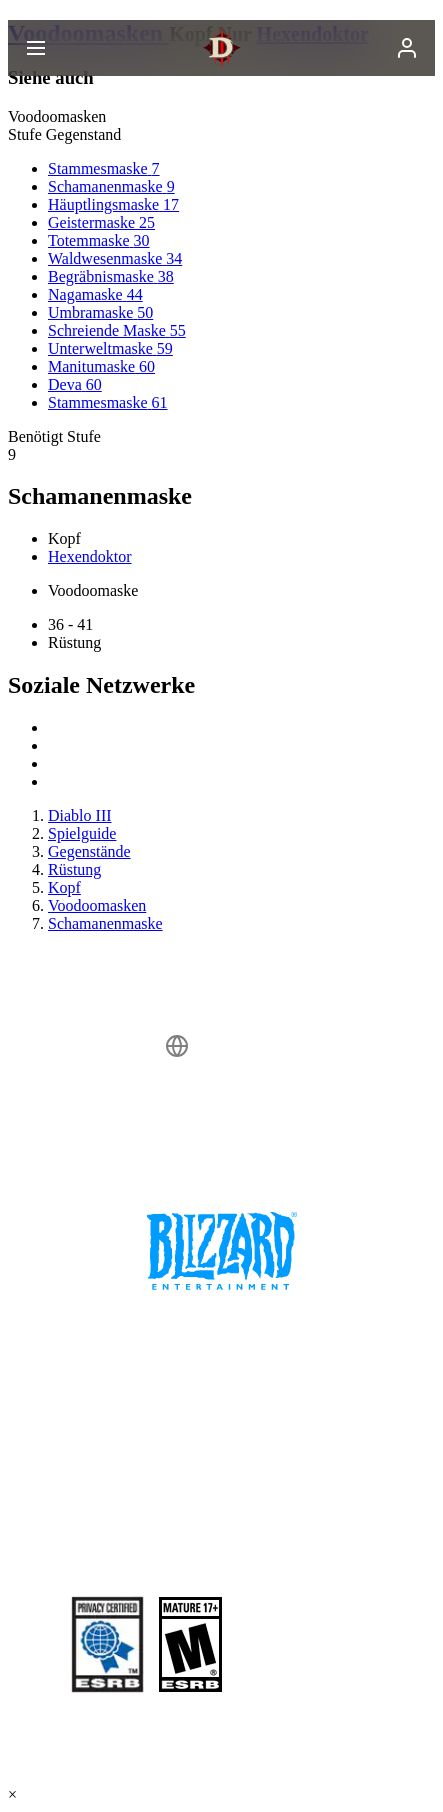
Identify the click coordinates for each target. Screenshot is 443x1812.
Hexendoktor (90, 556)
